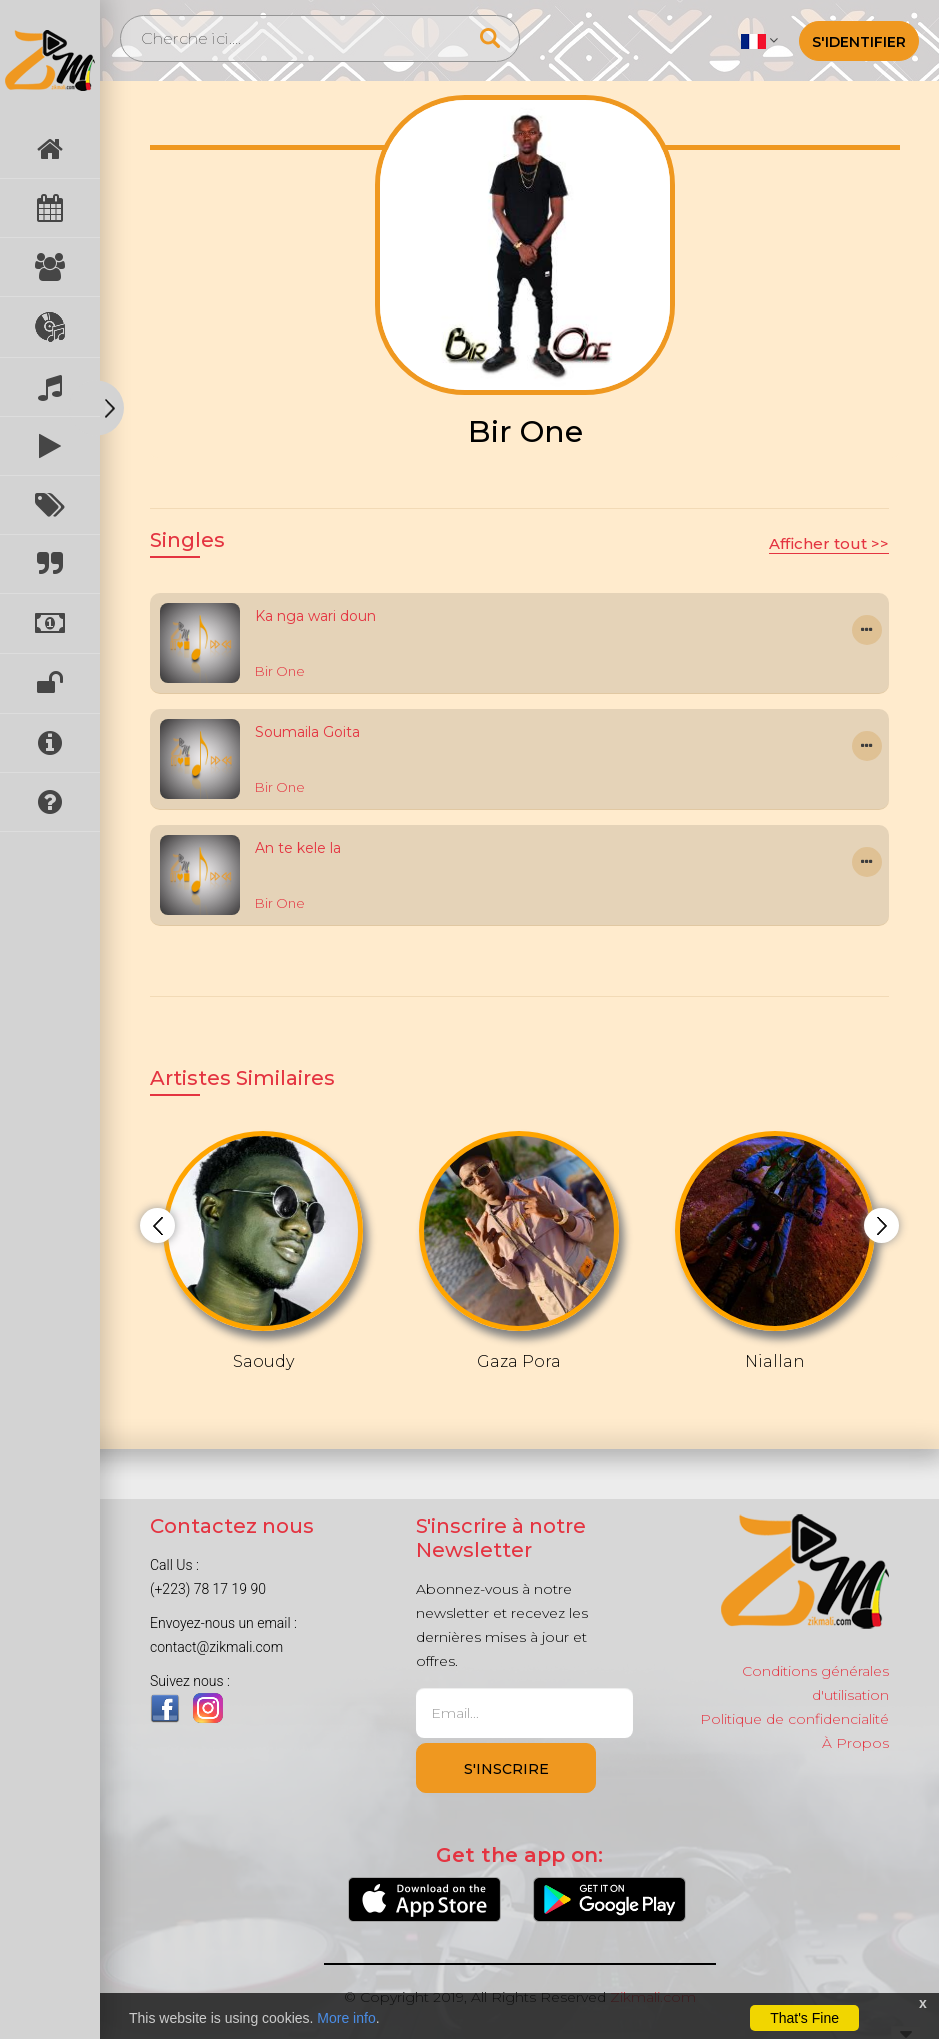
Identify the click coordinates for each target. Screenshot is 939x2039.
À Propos (855, 1743)
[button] (759, 40)
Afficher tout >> (829, 543)
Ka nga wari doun (315, 616)
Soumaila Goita (307, 732)
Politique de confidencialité (794, 1719)
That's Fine (804, 2018)
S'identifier (859, 42)
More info (346, 2018)
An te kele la (298, 848)
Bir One (280, 671)
